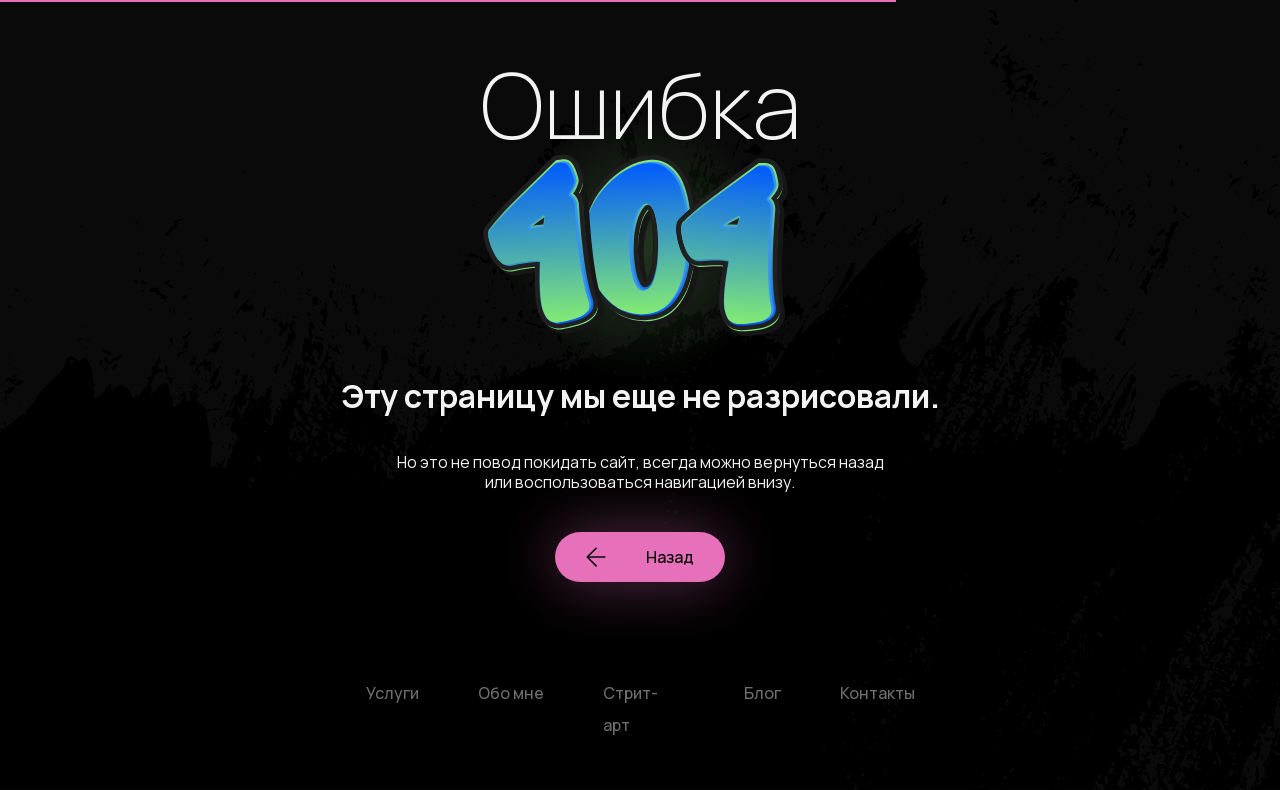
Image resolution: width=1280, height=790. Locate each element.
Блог (762, 693)
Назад (640, 557)
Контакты (877, 693)
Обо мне (511, 693)
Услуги (392, 693)
